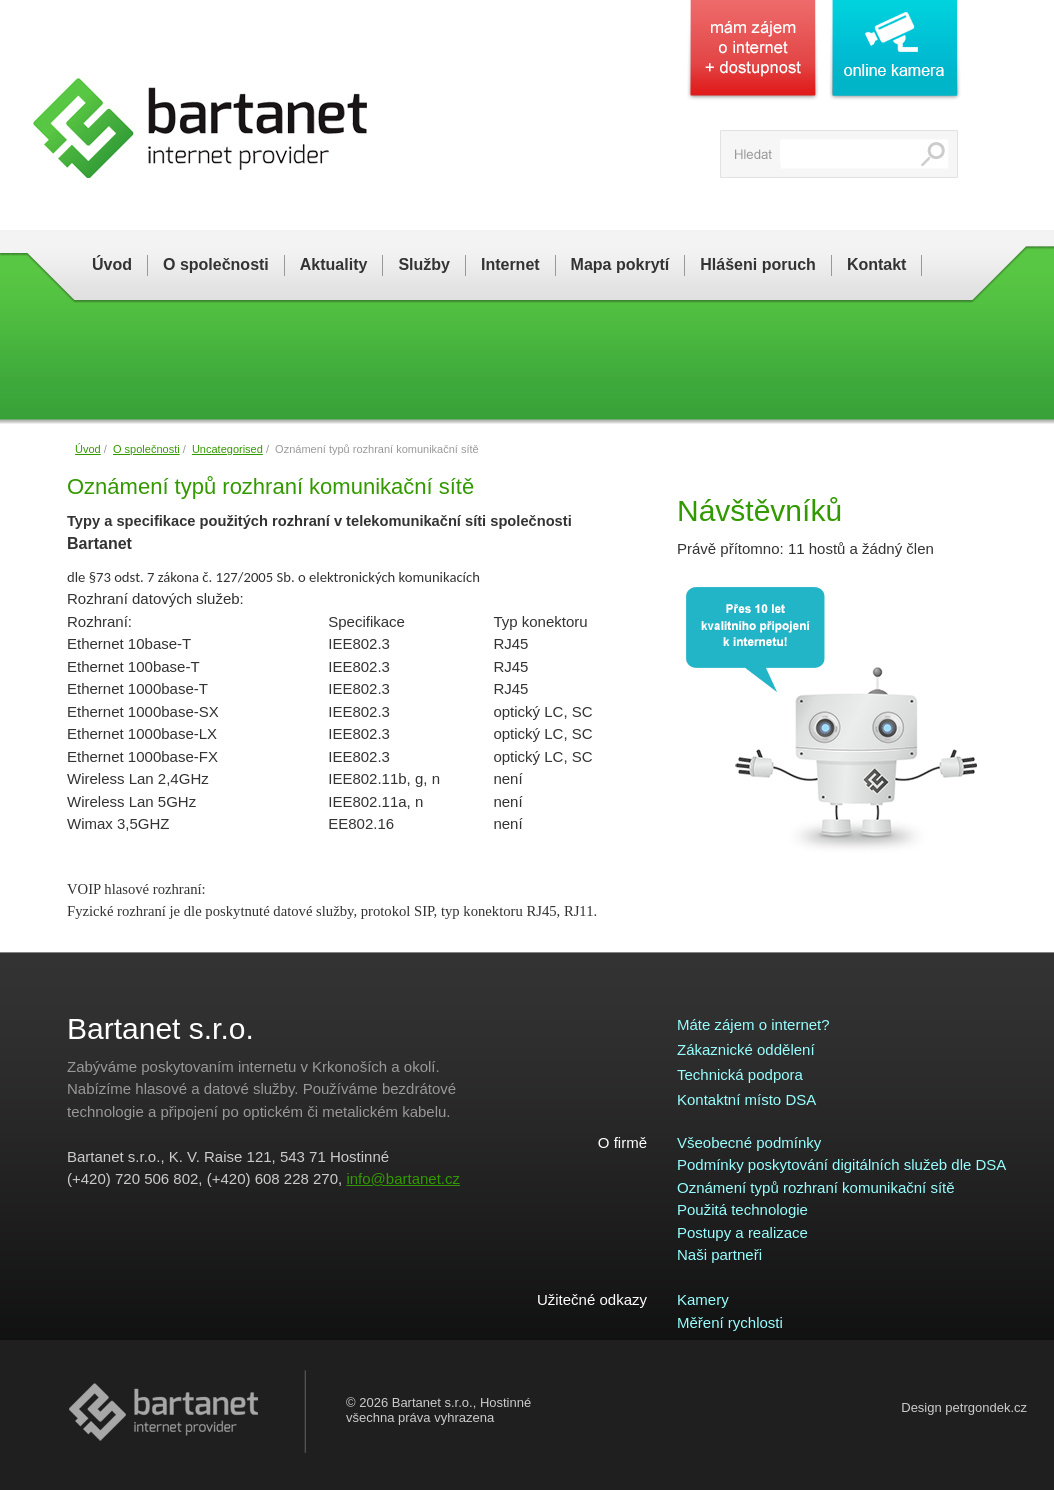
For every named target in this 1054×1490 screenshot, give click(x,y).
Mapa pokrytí (620, 264)
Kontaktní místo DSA (746, 1099)
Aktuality (334, 264)
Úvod (112, 264)
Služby (424, 264)
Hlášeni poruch (758, 264)
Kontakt (877, 264)
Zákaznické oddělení (746, 1049)
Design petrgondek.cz (964, 1407)
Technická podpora (740, 1074)
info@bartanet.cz (403, 1178)
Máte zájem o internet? (753, 1024)
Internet (510, 264)
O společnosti (216, 264)
